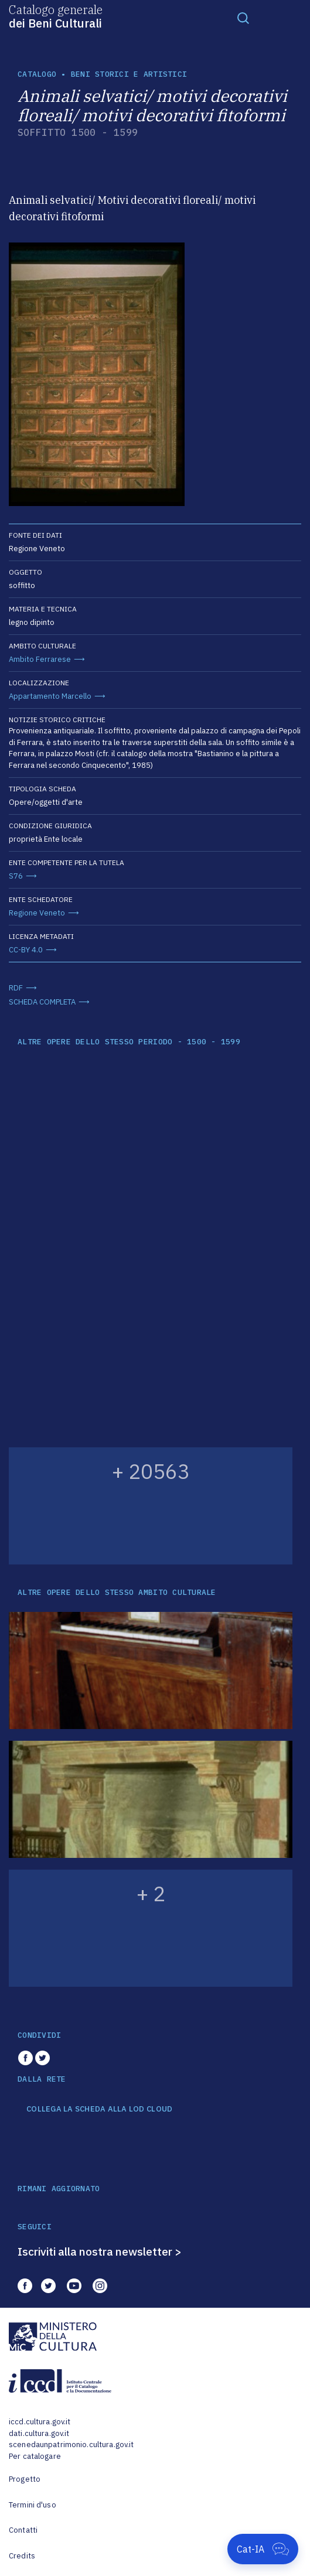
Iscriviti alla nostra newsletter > (100, 2251)
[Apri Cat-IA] (262, 2549)
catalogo (37, 74)
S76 (16, 876)
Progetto (24, 2479)
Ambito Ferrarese (40, 659)
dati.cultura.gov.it (39, 2433)
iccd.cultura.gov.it (39, 2422)
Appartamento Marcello (50, 696)
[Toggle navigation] (243, 18)
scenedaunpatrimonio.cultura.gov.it (71, 2444)
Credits (22, 2556)
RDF (16, 988)
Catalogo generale (56, 16)
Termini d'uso (32, 2505)
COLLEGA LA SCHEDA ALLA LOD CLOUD (99, 2109)
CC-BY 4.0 (26, 950)
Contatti (23, 2530)
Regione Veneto (37, 913)
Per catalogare (35, 2456)
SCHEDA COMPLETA (42, 1002)
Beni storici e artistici (129, 74)
